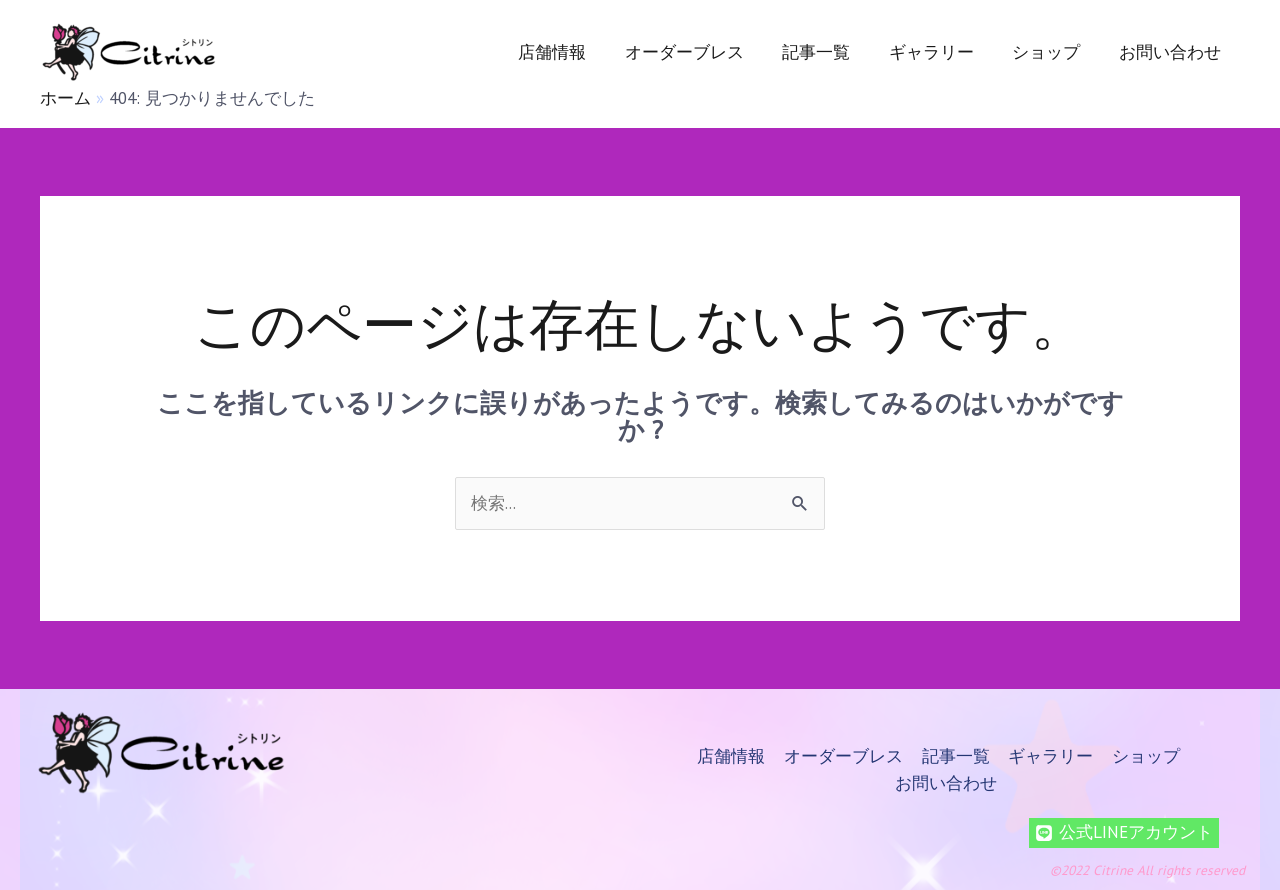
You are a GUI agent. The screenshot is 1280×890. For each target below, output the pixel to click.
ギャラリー (942, 52)
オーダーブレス (704, 52)
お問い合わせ (1172, 52)
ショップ (1053, 52)
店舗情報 (577, 52)
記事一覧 (832, 52)
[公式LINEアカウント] (1124, 830)
